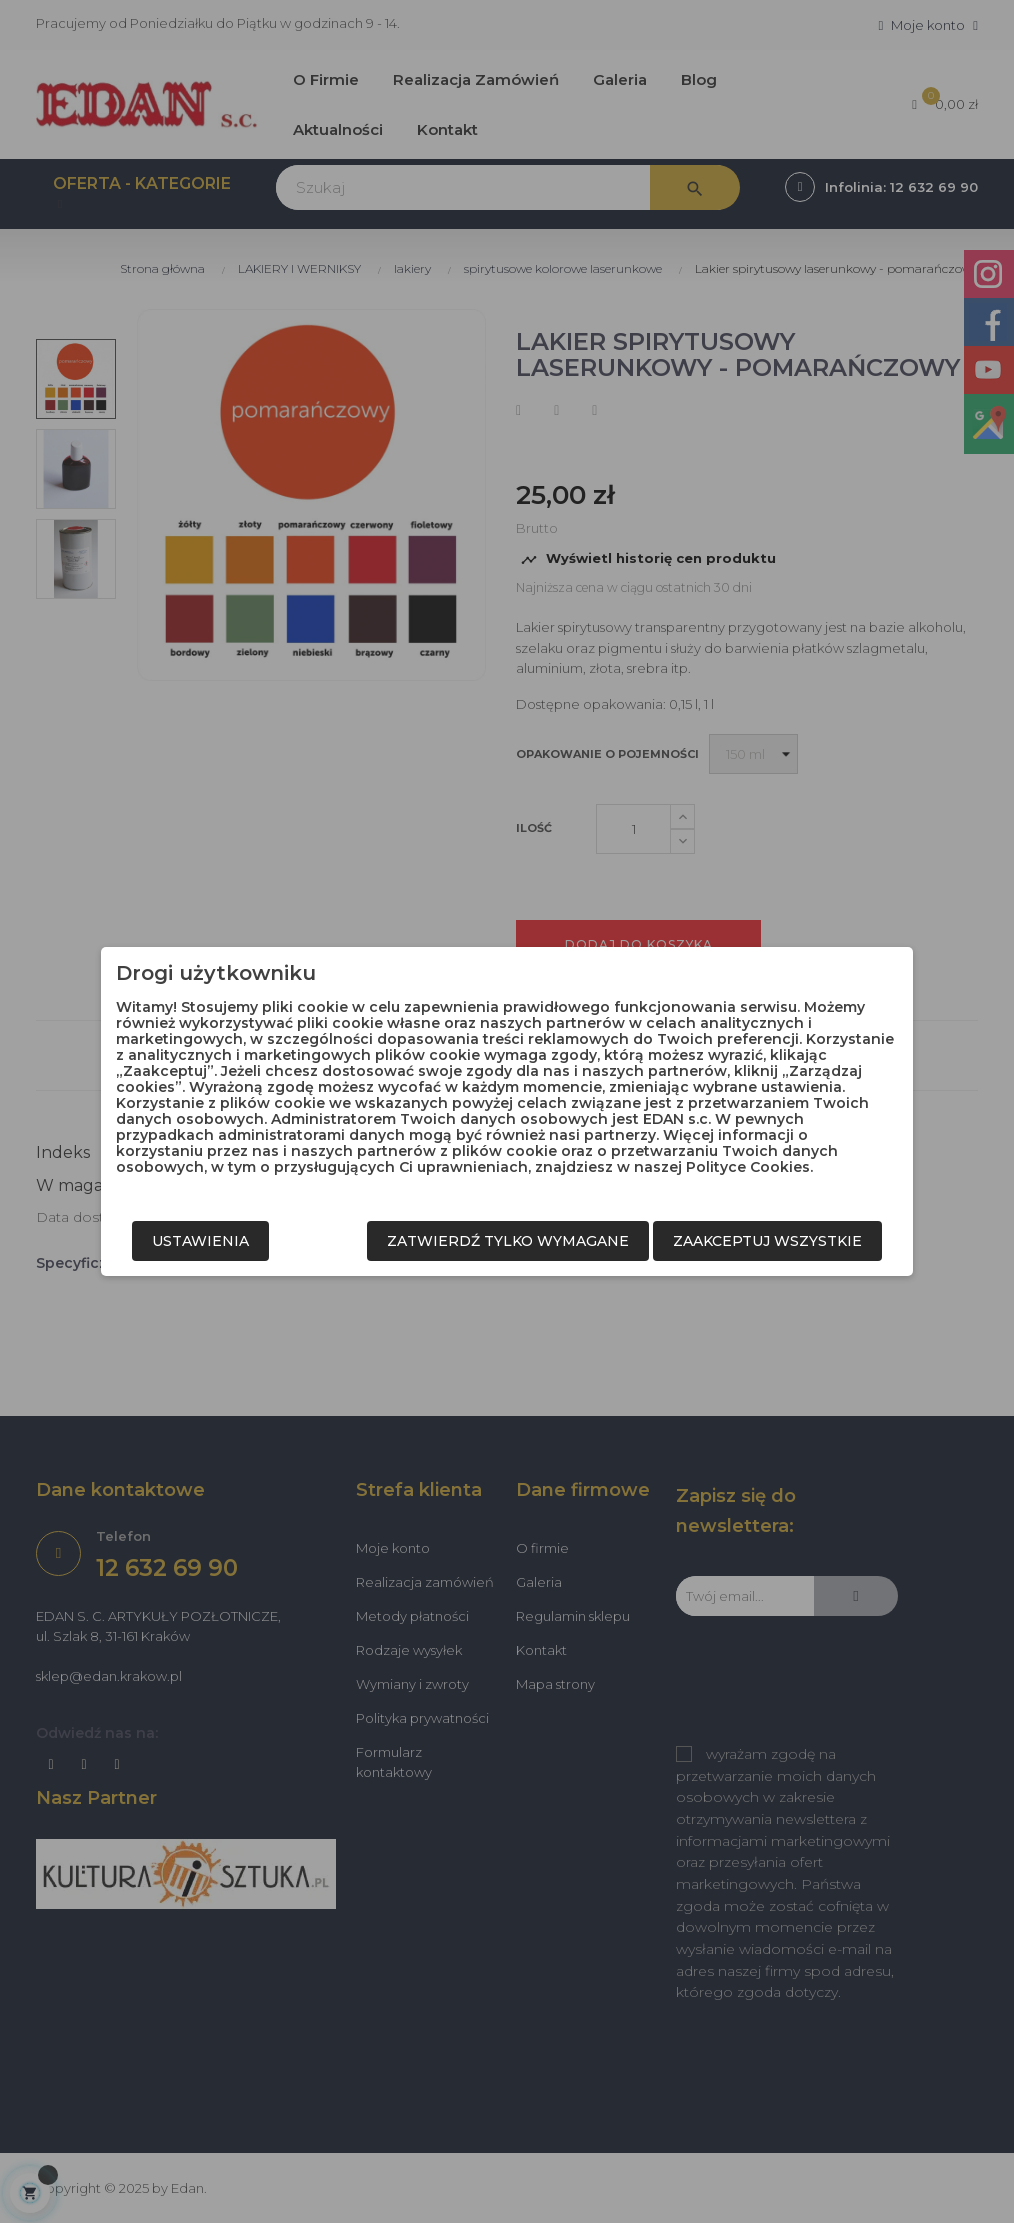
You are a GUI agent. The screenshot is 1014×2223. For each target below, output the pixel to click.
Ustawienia (200, 1241)
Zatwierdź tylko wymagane (508, 1241)
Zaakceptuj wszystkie (767, 1241)
